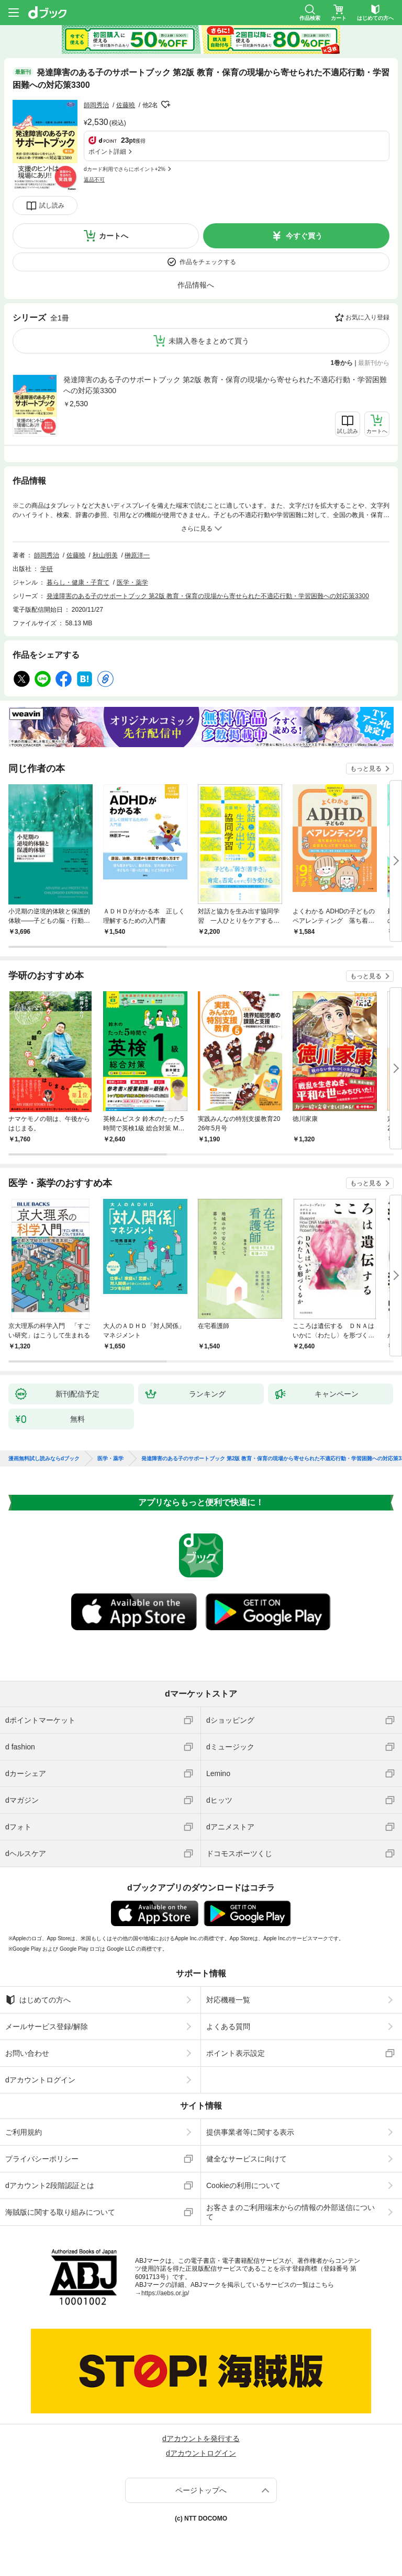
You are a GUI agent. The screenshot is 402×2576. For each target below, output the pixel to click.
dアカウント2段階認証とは (49, 2185)
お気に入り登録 (367, 317)
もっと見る (366, 768)
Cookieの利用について (243, 2185)
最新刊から (373, 363)
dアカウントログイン (40, 2080)
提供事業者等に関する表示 (250, 2132)
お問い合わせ (27, 2053)
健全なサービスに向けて (246, 2159)
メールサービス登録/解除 (46, 2026)
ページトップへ (201, 2490)
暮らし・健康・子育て (78, 582)
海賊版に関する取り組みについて (60, 2212)
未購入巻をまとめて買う (209, 341)
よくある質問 (228, 2026)
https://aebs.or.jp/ (165, 2293)
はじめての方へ (38, 2000)
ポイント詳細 (107, 151)
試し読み (51, 205)
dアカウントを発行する (201, 2438)
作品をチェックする (208, 262)
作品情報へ (195, 285)
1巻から (342, 363)
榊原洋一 (137, 555)
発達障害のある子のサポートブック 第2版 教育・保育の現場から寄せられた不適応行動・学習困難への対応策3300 (225, 385)
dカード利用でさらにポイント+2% (124, 169)
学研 (46, 569)
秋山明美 (105, 555)
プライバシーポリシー (42, 2159)
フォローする (165, 104)
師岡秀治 (96, 105)
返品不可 (94, 179)
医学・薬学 (132, 582)
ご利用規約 (23, 2132)
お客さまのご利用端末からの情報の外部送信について (290, 2212)
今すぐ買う (304, 236)
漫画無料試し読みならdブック (44, 1458)
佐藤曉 (125, 105)
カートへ (113, 236)
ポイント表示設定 (235, 2053)
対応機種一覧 (228, 2000)
